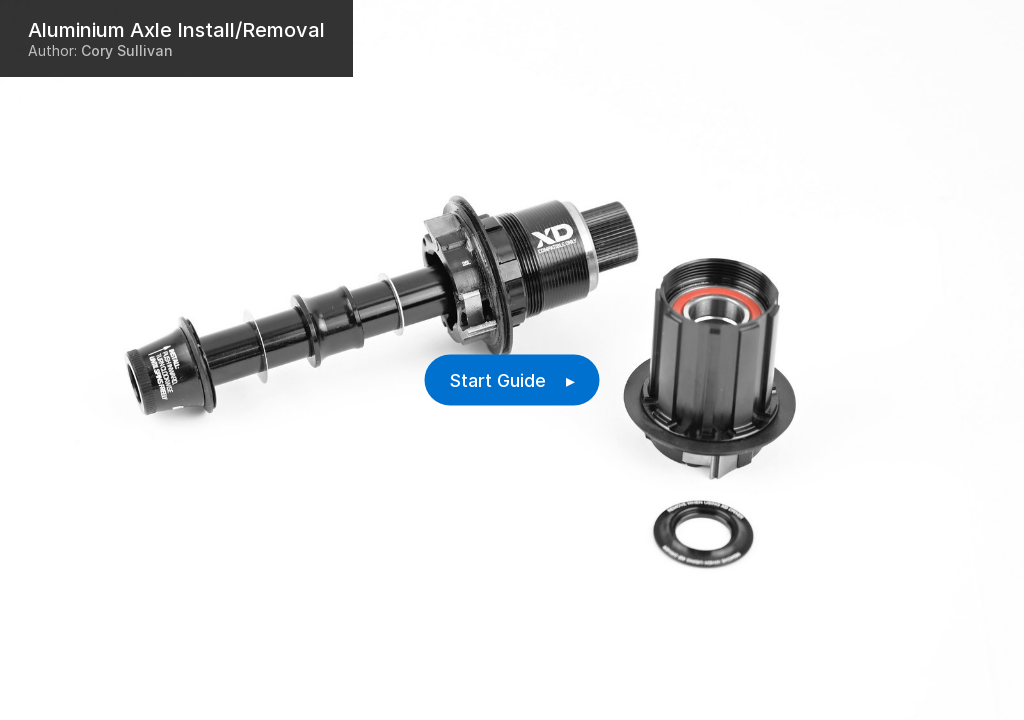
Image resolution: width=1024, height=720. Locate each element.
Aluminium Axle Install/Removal (176, 30)
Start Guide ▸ (512, 380)
